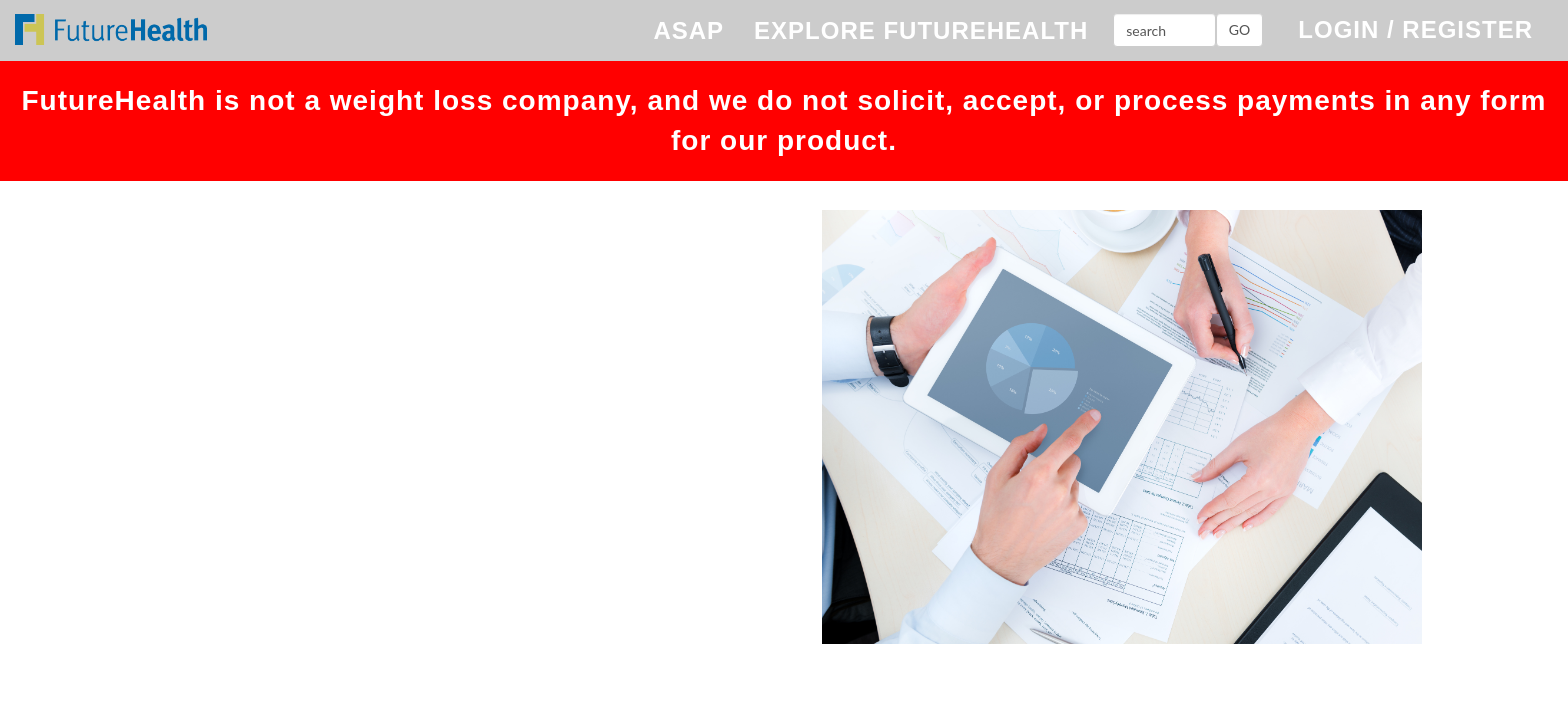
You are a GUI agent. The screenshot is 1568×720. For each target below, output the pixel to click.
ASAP (688, 30)
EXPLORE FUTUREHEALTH (921, 30)
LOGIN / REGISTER (1415, 29)
